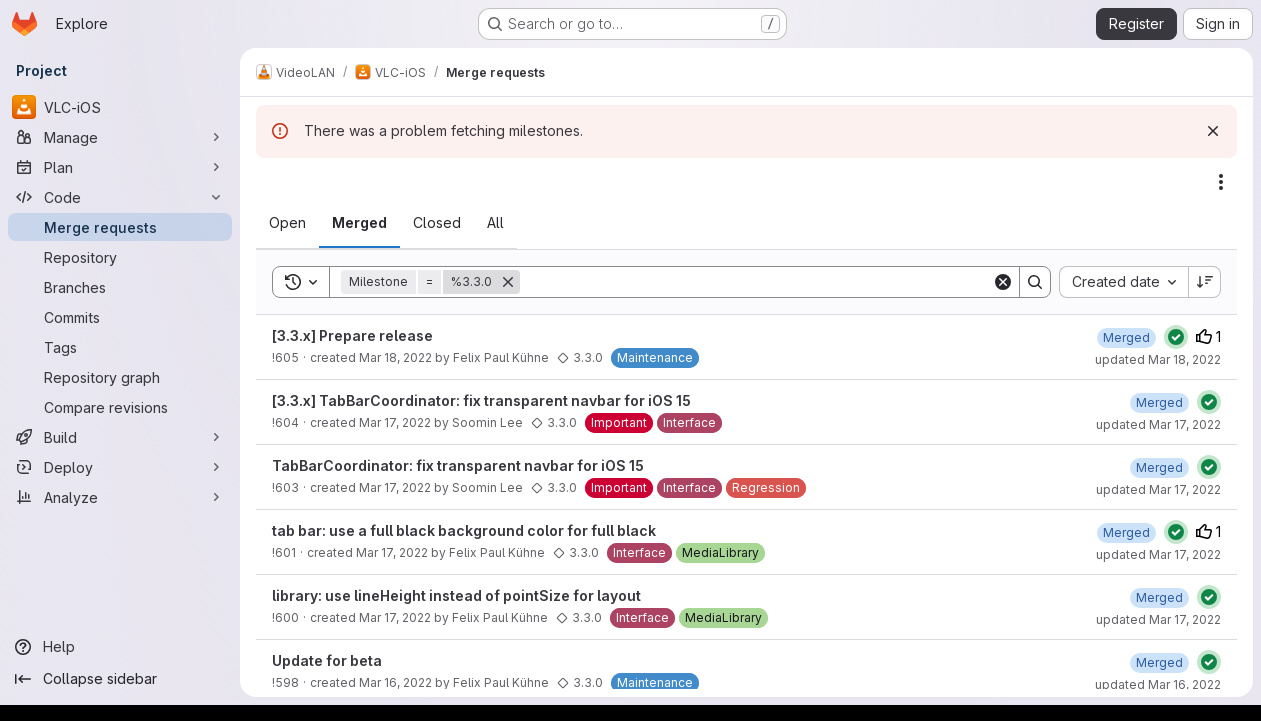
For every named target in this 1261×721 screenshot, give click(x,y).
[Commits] (120, 317)
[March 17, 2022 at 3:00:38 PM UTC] (1159, 402)
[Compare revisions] (120, 407)
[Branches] (120, 287)
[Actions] (1221, 182)
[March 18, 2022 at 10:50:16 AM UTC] (1126, 337)
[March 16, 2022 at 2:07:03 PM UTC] (1159, 662)
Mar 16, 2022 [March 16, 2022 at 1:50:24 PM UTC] (395, 682)
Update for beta (327, 660)
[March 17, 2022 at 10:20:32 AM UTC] (1126, 532)
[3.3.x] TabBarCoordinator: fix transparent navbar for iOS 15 (481, 400)
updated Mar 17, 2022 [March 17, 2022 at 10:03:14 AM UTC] (1158, 619)
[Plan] (120, 167)
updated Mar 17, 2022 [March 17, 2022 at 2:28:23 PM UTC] (1158, 489)
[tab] (287, 223)
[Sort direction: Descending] (1205, 282)
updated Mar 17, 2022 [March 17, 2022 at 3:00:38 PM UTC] (1158, 424)
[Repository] (120, 257)
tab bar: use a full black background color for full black (464, 530)
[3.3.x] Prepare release (352, 335)
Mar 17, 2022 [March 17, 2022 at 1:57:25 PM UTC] (395, 487)
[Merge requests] (120, 227)
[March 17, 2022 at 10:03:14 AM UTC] (1159, 597)
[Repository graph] (120, 377)
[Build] (120, 437)
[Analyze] (120, 497)
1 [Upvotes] (1208, 336)
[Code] (120, 197)
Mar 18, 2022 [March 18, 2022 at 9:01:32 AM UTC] (395, 357)
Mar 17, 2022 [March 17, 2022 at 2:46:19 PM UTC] (395, 422)
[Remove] (508, 282)
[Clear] (1003, 282)
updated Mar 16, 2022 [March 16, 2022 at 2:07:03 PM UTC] (1158, 684)
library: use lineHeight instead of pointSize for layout (456, 595)
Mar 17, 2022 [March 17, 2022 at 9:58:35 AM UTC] (392, 552)
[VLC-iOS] (120, 107)
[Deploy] (120, 467)
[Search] (756, 282)
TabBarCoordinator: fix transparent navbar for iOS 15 (458, 465)
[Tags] (120, 347)
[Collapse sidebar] (120, 679)
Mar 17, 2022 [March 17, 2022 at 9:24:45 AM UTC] (395, 617)
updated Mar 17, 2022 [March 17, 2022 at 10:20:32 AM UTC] (1158, 554)
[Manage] (120, 137)
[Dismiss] (1213, 131)
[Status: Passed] (1176, 337)
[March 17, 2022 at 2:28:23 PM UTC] (1159, 467)
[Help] (120, 647)
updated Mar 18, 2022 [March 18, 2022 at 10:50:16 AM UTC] (1158, 359)
